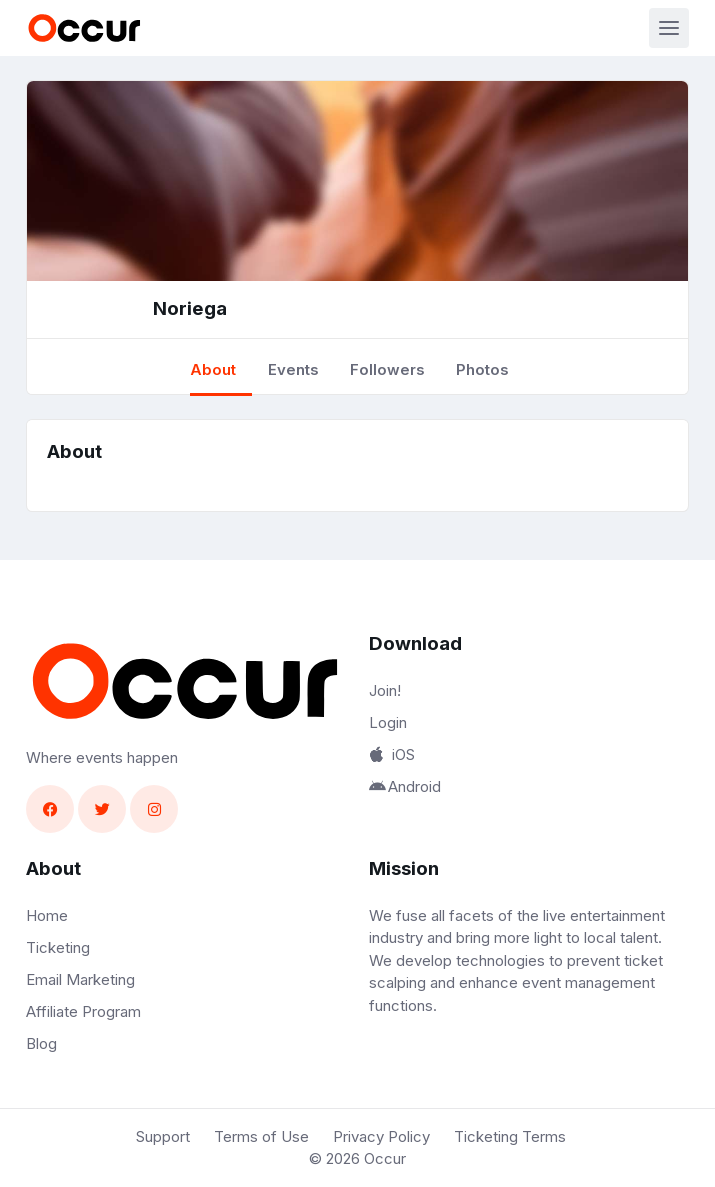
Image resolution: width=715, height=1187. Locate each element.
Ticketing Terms (510, 1136)
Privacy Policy (381, 1136)
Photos (482, 369)
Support (163, 1136)
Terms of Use (261, 1136)
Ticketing (58, 947)
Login (388, 722)
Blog (41, 1043)
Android (405, 786)
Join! (385, 690)
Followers (387, 369)
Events (293, 369)
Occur (385, 1158)
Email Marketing (80, 979)
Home (47, 915)
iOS (392, 754)
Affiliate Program (83, 1011)
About (213, 369)
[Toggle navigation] (669, 28)
